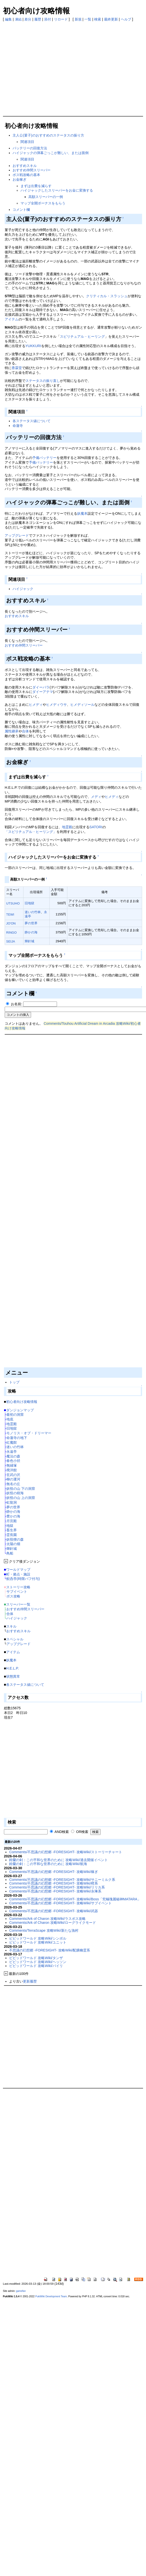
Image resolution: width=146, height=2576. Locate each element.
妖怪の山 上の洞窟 (20, 1498)
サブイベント (16, 1591)
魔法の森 (13, 1456)
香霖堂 (17, 368)
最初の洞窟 (15, 1414)
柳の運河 (13, 1479)
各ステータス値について (32, 421)
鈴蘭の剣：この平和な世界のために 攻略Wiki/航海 (48, 1864)
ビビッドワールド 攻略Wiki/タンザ (36, 1958)
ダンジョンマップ (20, 1410)
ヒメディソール (82, 705)
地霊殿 (67, 827)
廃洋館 (11, 1470)
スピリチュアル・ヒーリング (82, 336)
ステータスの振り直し (42, 381)
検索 (97, 19)
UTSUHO (13, 903)
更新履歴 (30, 1981)
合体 (25, 731)
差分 (27, 19)
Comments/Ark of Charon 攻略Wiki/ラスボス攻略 (47, 1919)
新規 (78, 19)
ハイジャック (23, 589)
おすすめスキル (25, 166)
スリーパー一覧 (18, 1604)
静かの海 (31, 932)
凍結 (18, 19)
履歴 (37, 19)
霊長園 (11, 1535)
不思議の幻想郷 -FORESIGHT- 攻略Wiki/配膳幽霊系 (49, 1950)
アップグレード (17, 535)
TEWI (10, 914)
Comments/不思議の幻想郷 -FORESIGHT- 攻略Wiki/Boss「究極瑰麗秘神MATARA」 (75, 1899)
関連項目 (27, 142)
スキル (11, 1626)
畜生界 (11, 1530)
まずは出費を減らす (36, 186)
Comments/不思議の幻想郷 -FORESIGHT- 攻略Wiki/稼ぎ (53, 1872)
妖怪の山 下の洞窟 (20, 1489)
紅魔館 (11, 1442)
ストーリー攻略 (18, 1587)
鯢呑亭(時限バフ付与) (23, 1579)
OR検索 (82, 1832)
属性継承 (11, 731)
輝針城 (29, 941)
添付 (47, 19)
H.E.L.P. (12, 1668)
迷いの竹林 (33, 912)
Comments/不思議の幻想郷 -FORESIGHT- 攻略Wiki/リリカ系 (57, 1887)
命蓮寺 (18, 426)
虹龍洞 (11, 1502)
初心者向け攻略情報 (21, 1402)
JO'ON (11, 923)
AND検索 (62, 1832)
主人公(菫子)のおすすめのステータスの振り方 (48, 135)
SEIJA (10, 941)
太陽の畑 (13, 1544)
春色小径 (13, 1461)
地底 (9, 1419)
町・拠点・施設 (18, 1574)
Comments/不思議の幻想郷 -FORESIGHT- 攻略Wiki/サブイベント (60, 1903)
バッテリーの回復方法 (30, 148)
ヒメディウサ (56, 705)
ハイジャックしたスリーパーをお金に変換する (56, 190)
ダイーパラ (41, 687)
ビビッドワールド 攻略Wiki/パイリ (36, 1966)
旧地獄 (29, 903)
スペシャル (14, 1639)
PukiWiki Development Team (51, 2296)
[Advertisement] (46, 68)
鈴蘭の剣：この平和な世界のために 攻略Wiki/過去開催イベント (58, 1860)
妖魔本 (82, 513)
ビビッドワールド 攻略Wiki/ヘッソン (37, 1962)
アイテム (11, 319)
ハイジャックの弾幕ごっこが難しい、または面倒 (51, 153)
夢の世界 (31, 923)
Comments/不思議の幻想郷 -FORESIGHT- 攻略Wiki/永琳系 (55, 1891)
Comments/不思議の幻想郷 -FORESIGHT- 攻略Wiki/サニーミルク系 (62, 1880)
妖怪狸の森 (15, 1539)
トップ (14, 1382)
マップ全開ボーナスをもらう (42, 203)
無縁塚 (11, 1465)
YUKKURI (33, 346)
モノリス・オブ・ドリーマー (28, 1433)
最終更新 (111, 19)
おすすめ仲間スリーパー (32, 170)
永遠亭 (11, 1452)
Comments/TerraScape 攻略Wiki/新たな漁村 (43, 1930)
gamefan (21, 2291)
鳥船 (9, 1553)
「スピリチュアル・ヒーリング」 (30, 832)
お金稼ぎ (19, 179)
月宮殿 (11, 1521)
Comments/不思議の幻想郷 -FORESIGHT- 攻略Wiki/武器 (53, 1911)
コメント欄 (21, 210)
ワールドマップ (18, 1570)
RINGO (11, 932)
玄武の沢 (13, 1475)
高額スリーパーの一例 (45, 197)
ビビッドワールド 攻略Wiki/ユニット (37, 1942)
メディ (96, 797)
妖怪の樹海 (15, 1493)
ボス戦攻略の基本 (26, 175)
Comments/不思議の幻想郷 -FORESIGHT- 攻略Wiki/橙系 (53, 1883)
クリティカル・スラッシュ (107, 296)
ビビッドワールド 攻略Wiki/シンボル (37, 1938)
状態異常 (13, 1676)
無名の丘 (13, 1484)
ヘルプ (126, 19)
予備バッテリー (44, 458)
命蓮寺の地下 (16, 1438)
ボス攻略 (13, 1596)
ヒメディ (36, 705)
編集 (8, 19)
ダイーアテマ (42, 692)
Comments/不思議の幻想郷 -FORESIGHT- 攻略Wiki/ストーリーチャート (65, 1852)
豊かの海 (13, 1516)
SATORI (96, 827)
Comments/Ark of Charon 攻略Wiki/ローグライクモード (52, 1923)
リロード (61, 19)
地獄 (9, 1526)
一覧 (87, 19)
